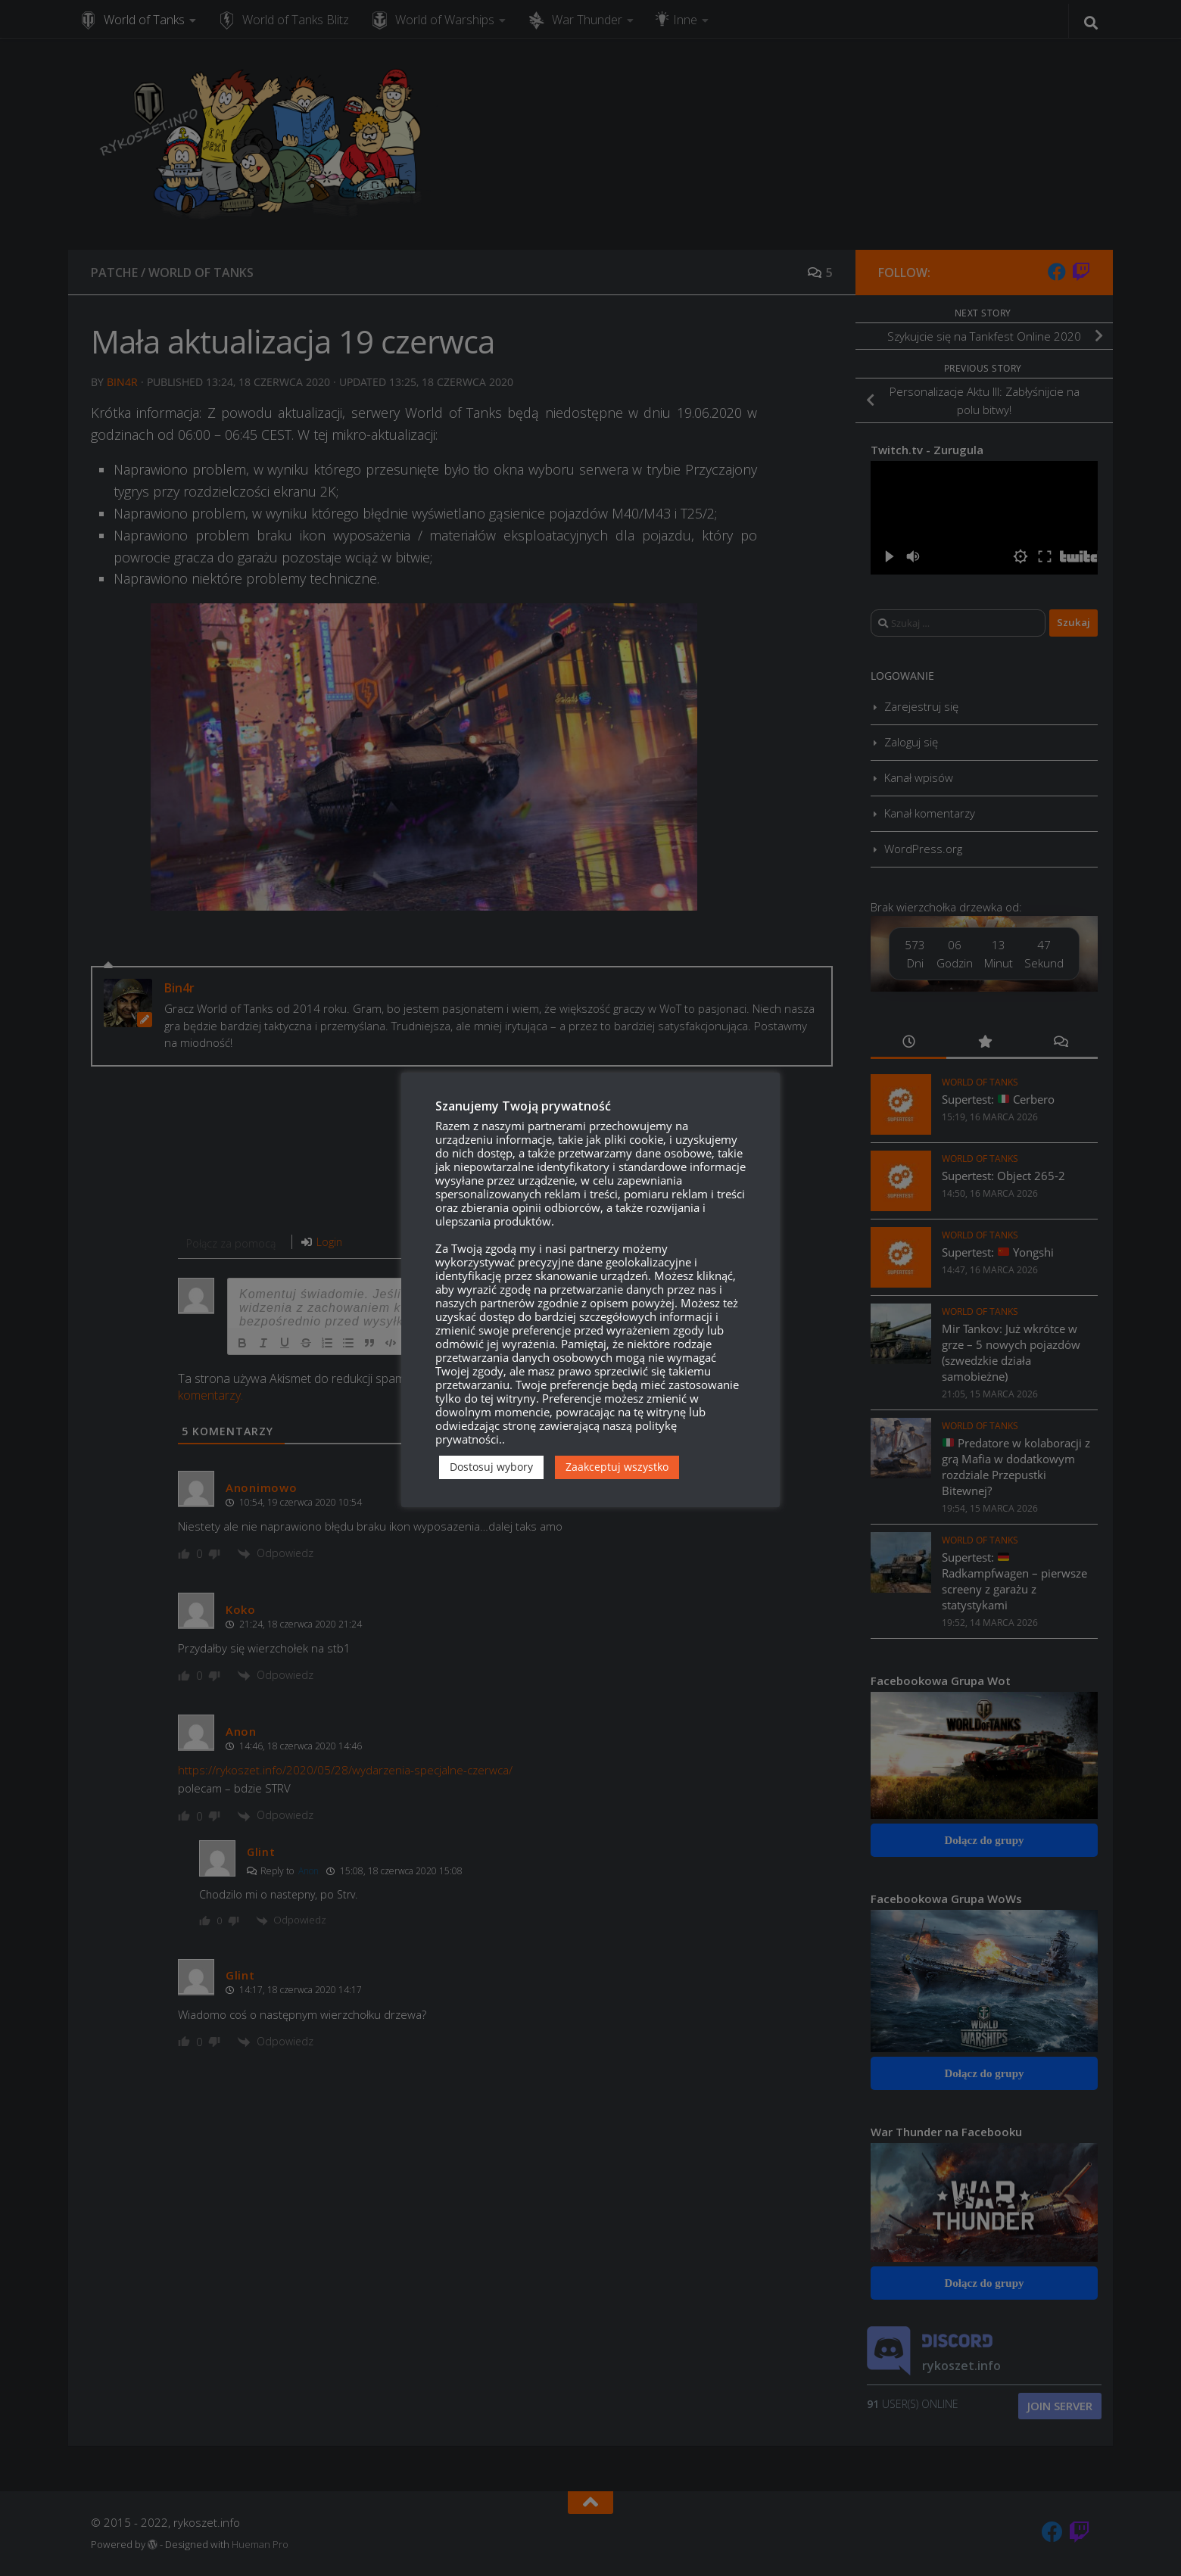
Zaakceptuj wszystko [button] (617, 1466)
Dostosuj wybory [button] (491, 1466)
